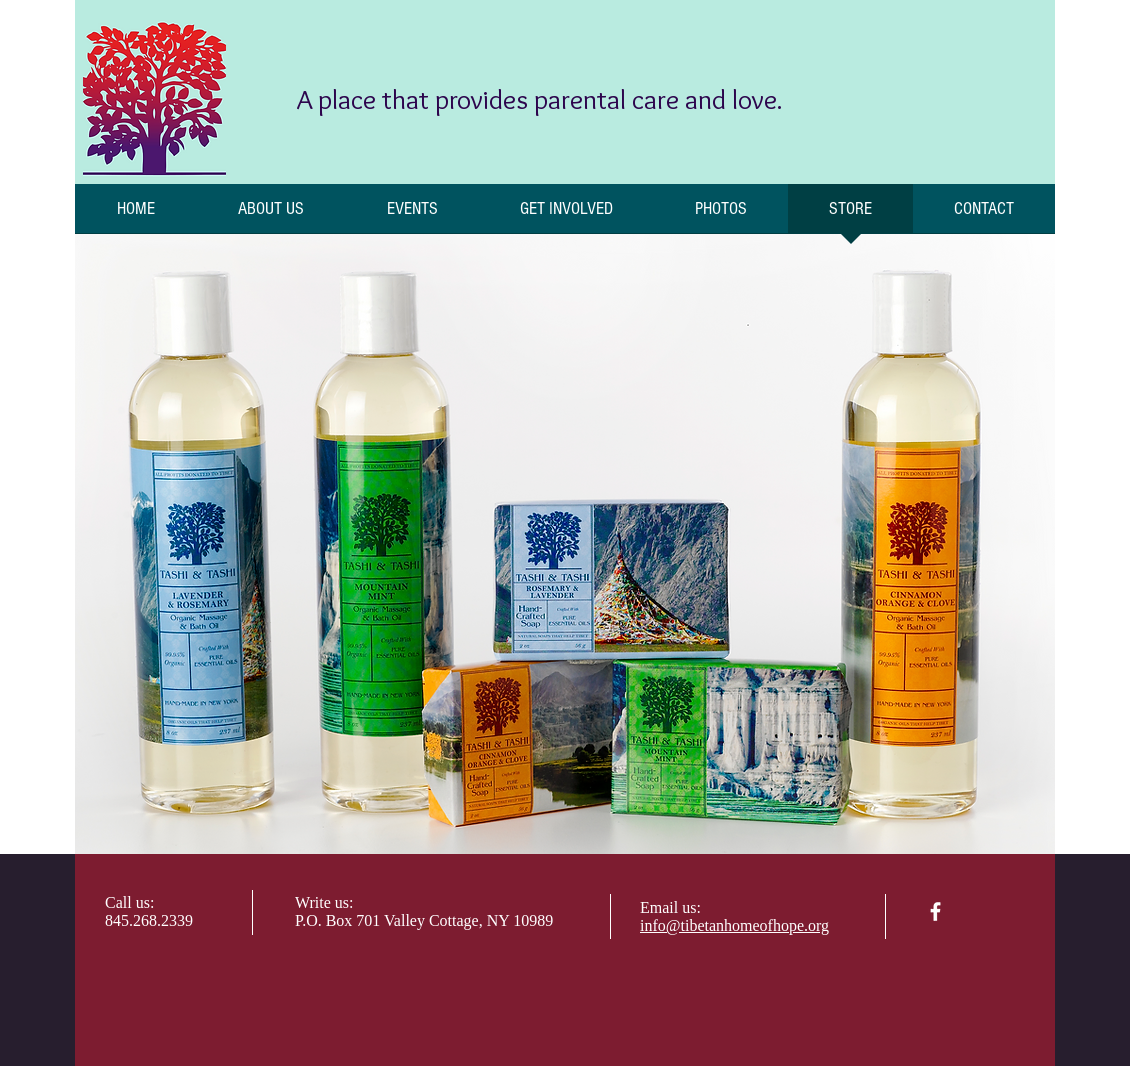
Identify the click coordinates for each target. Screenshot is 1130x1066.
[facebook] (935, 911)
